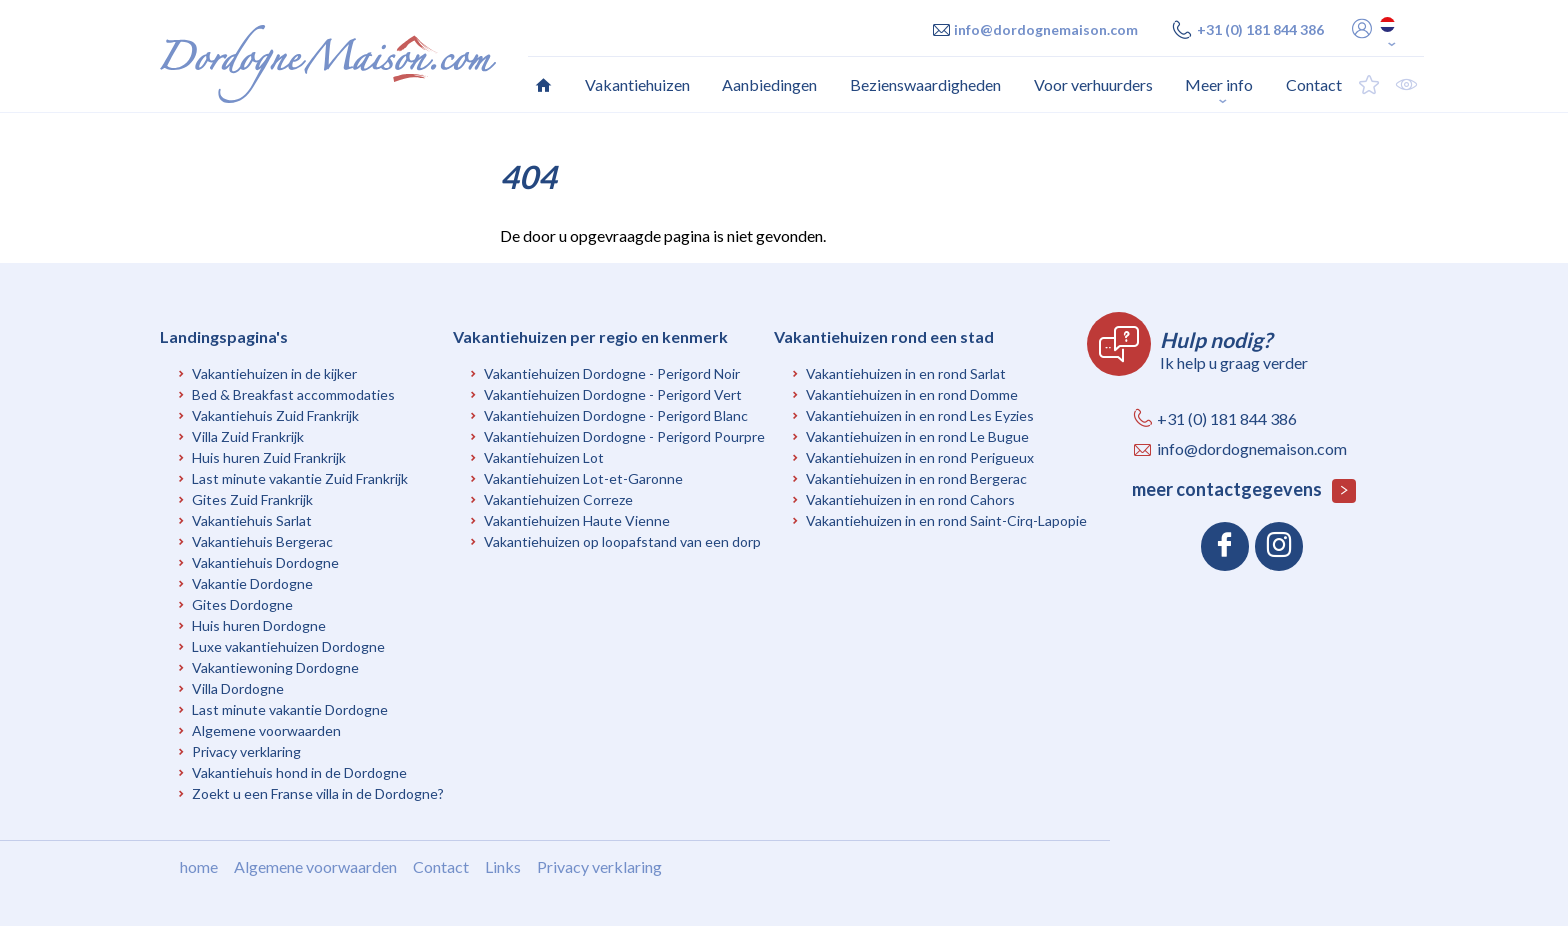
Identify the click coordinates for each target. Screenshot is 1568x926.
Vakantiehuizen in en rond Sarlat (906, 373)
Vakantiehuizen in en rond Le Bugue (917, 436)
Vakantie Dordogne (252, 583)
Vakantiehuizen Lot (544, 457)
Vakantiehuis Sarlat (252, 520)
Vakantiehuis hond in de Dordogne (299, 772)
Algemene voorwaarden (266, 730)
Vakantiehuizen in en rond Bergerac (916, 478)
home (199, 866)
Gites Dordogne (242, 604)
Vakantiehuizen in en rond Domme (912, 394)
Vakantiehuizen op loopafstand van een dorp (622, 541)
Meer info (1219, 84)
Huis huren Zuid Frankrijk (269, 457)
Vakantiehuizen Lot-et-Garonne (583, 478)
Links (503, 866)
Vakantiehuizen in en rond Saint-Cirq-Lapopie (946, 520)
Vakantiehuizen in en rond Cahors (910, 499)
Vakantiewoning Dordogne (275, 667)
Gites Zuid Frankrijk (252, 499)
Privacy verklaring (246, 751)
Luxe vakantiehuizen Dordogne (288, 646)
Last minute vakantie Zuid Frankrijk (300, 478)
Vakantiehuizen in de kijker (274, 373)
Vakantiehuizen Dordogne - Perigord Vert (613, 394)
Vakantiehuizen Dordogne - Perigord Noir (612, 373)
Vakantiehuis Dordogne (265, 562)
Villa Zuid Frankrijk (248, 436)
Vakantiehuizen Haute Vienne (577, 520)
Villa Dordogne (238, 688)
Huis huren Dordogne (259, 625)
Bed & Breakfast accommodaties (293, 394)
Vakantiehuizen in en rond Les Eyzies (920, 415)
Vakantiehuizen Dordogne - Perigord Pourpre (624, 436)
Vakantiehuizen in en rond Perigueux (920, 457)
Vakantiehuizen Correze (558, 499)
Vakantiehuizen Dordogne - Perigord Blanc (616, 415)
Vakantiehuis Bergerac (262, 541)
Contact (441, 866)
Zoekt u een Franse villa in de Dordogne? (318, 793)
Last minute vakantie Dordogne (290, 709)
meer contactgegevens (1244, 490)
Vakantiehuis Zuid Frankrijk (275, 415)
